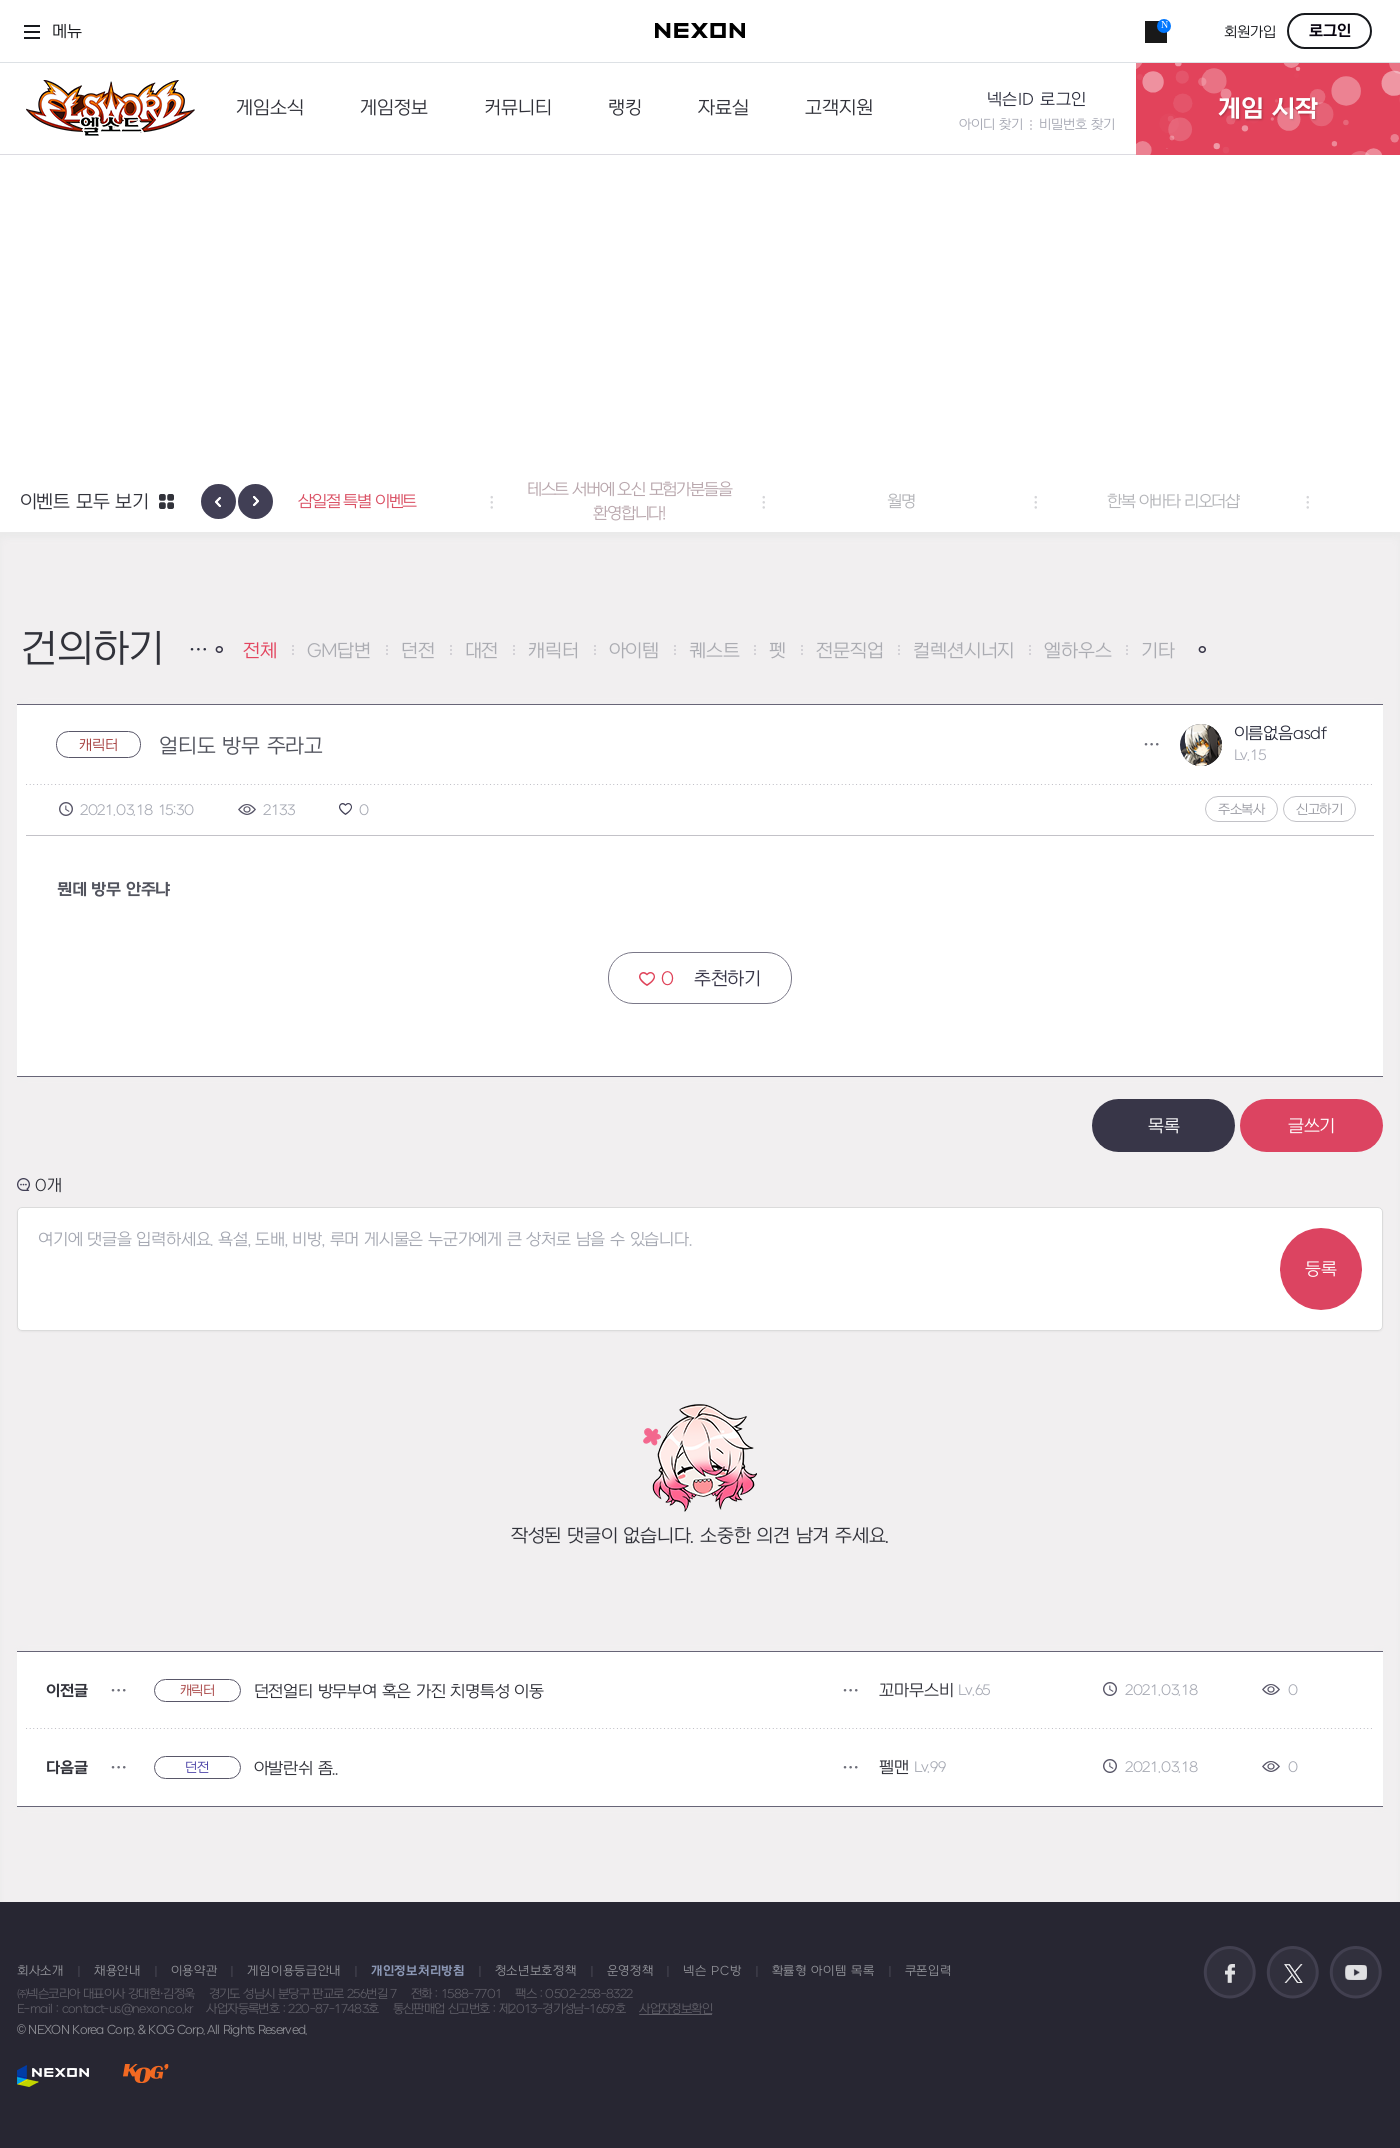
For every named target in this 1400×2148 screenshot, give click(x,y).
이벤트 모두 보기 (84, 502)
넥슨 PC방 (712, 1971)
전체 (260, 651)
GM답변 (339, 651)
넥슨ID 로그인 (1037, 100)
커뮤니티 (518, 108)
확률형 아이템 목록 (823, 1971)
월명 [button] (972, 502)
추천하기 (700, 978)
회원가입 (1250, 32)
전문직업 (849, 651)
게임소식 (270, 108)
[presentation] (218, 501)
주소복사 (1241, 809)
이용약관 (194, 1971)
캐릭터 (553, 651)
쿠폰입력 (928, 1971)
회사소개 (40, 1971)
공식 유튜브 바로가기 (1356, 1973)
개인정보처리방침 (418, 1971)
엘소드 (104, 108)
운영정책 (630, 1971)
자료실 (723, 108)
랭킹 (625, 108)
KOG (146, 2075)
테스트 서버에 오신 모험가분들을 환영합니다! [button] (700, 502)
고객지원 (839, 108)
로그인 (1330, 31)
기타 (1158, 651)
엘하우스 (1077, 651)
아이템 (634, 651)
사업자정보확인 (675, 2009)
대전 (482, 651)
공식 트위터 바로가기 (1293, 1973)
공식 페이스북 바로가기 (1230, 1973)
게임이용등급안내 (294, 1971)
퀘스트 (714, 651)
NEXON (53, 2075)
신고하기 (1319, 809)
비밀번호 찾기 (1077, 124)
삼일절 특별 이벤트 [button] (428, 502)
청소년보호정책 (536, 1971)
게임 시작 (1268, 109)
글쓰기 (1311, 1126)
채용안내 (117, 1971)
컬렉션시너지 (963, 651)
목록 (1164, 1126)
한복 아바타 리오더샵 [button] (1244, 502)
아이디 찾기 (991, 124)
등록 (1321, 1269)
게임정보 (394, 108)
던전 (418, 651)
